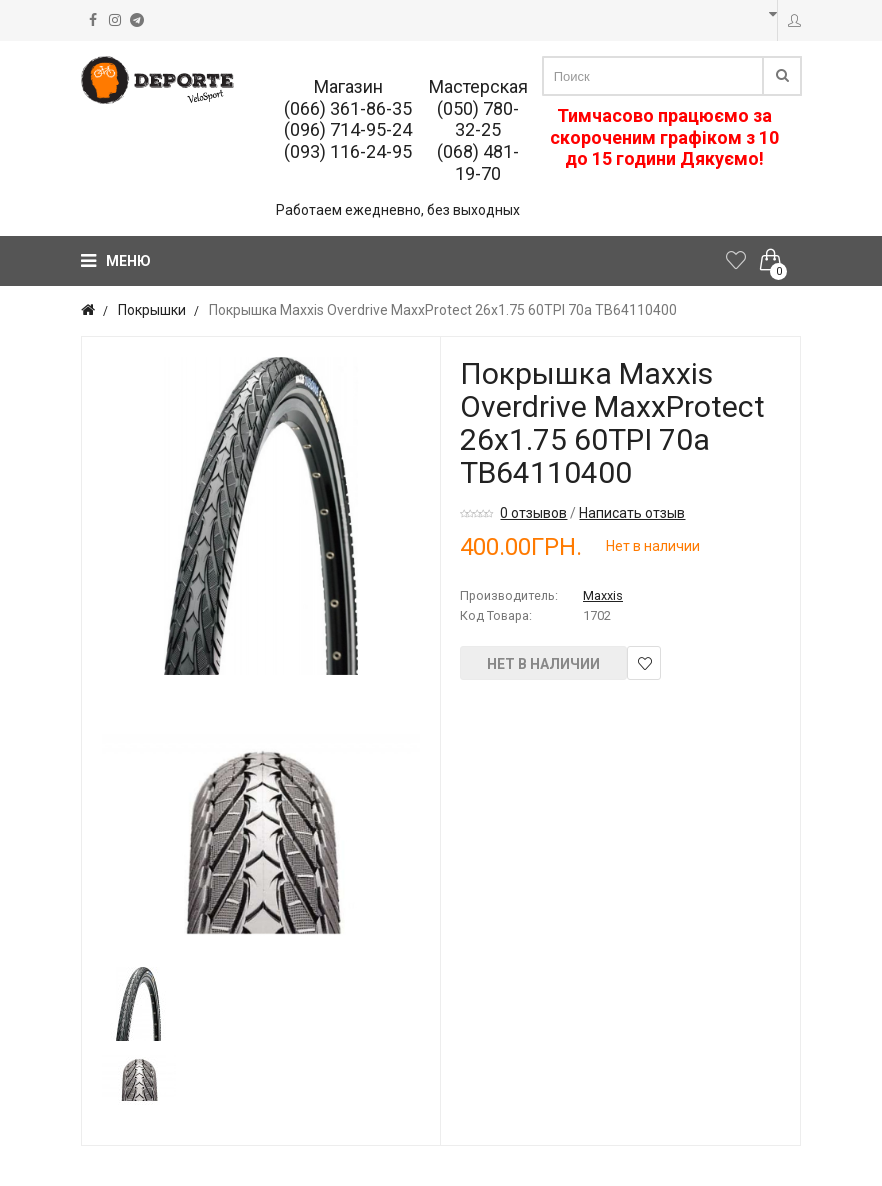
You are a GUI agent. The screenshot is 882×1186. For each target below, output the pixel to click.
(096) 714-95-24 (348, 129)
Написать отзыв (632, 513)
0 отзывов (533, 513)
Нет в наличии (543, 664)
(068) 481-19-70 (478, 162)
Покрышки (152, 310)
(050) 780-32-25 (478, 119)
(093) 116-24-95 (348, 151)
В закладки (644, 663)
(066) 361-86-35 (348, 108)
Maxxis (603, 595)
